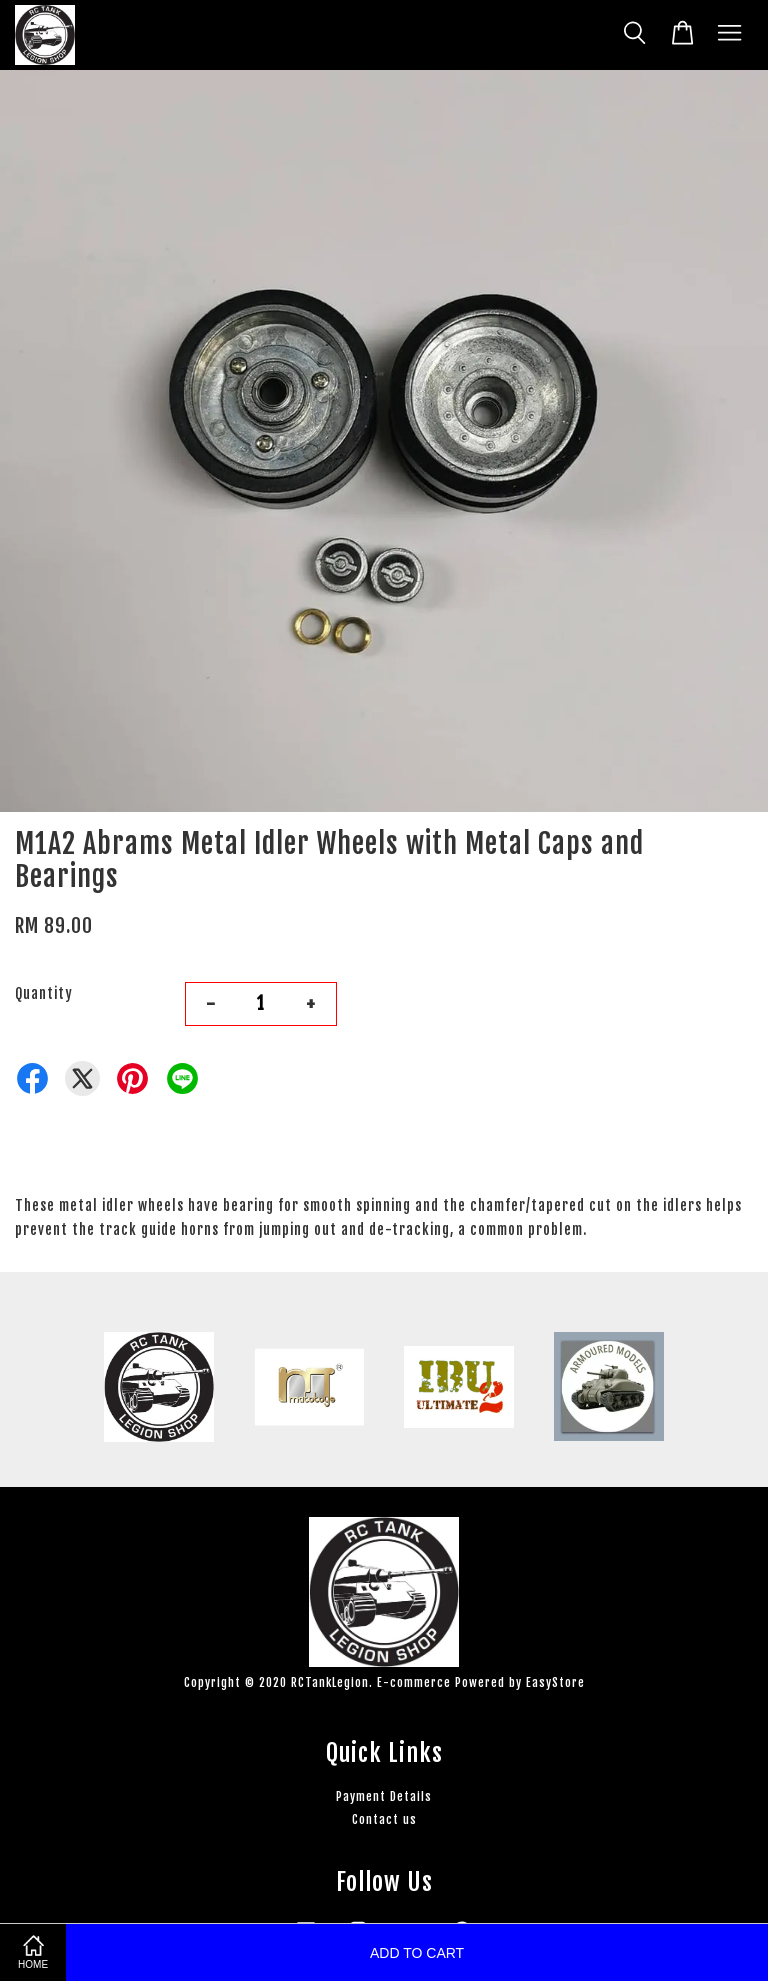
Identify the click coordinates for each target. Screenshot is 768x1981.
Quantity (44, 993)
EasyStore (555, 1682)
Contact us (384, 1819)
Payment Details (384, 1796)
